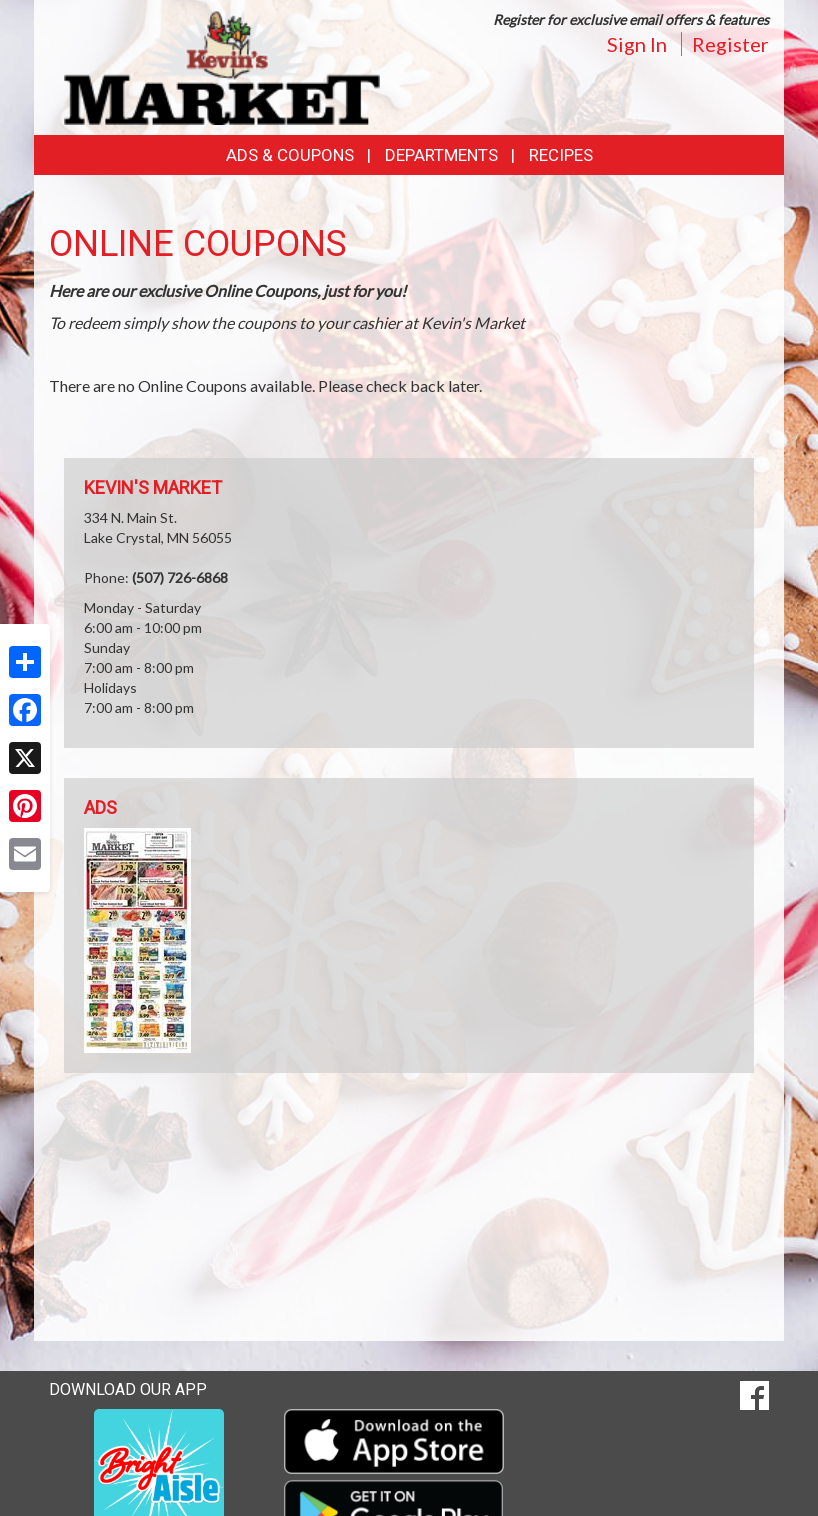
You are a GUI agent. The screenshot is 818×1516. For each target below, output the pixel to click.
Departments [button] (441, 155)
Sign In (637, 44)
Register (730, 44)
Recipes (561, 155)
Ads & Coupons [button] (290, 155)
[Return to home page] (222, 65)
